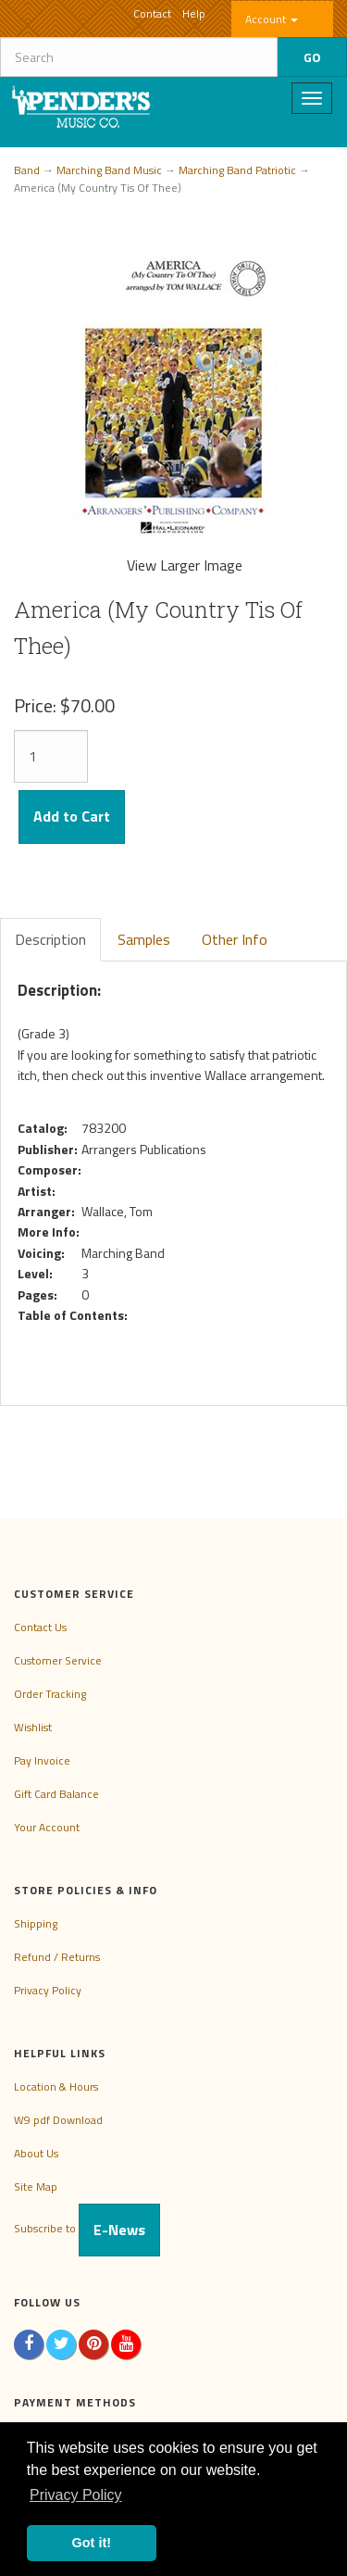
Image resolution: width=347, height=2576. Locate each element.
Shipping (35, 1923)
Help (193, 13)
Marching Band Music (109, 170)
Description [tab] (50, 939)
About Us (36, 2153)
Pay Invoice (42, 1760)
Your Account (47, 1827)
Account (271, 19)
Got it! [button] (91, 2542)
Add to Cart (71, 816)
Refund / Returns (57, 1957)
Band (27, 170)
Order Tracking (50, 1694)
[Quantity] (51, 756)
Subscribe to (87, 2228)
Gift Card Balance (56, 1794)
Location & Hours (56, 2086)
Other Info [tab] (234, 939)
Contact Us (40, 1627)
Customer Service (58, 1660)
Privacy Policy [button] (76, 2495)
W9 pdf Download (58, 2120)
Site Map (35, 2186)
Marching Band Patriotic (237, 170)
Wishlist (33, 1727)
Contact (152, 13)
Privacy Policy (47, 1990)
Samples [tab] (144, 939)
